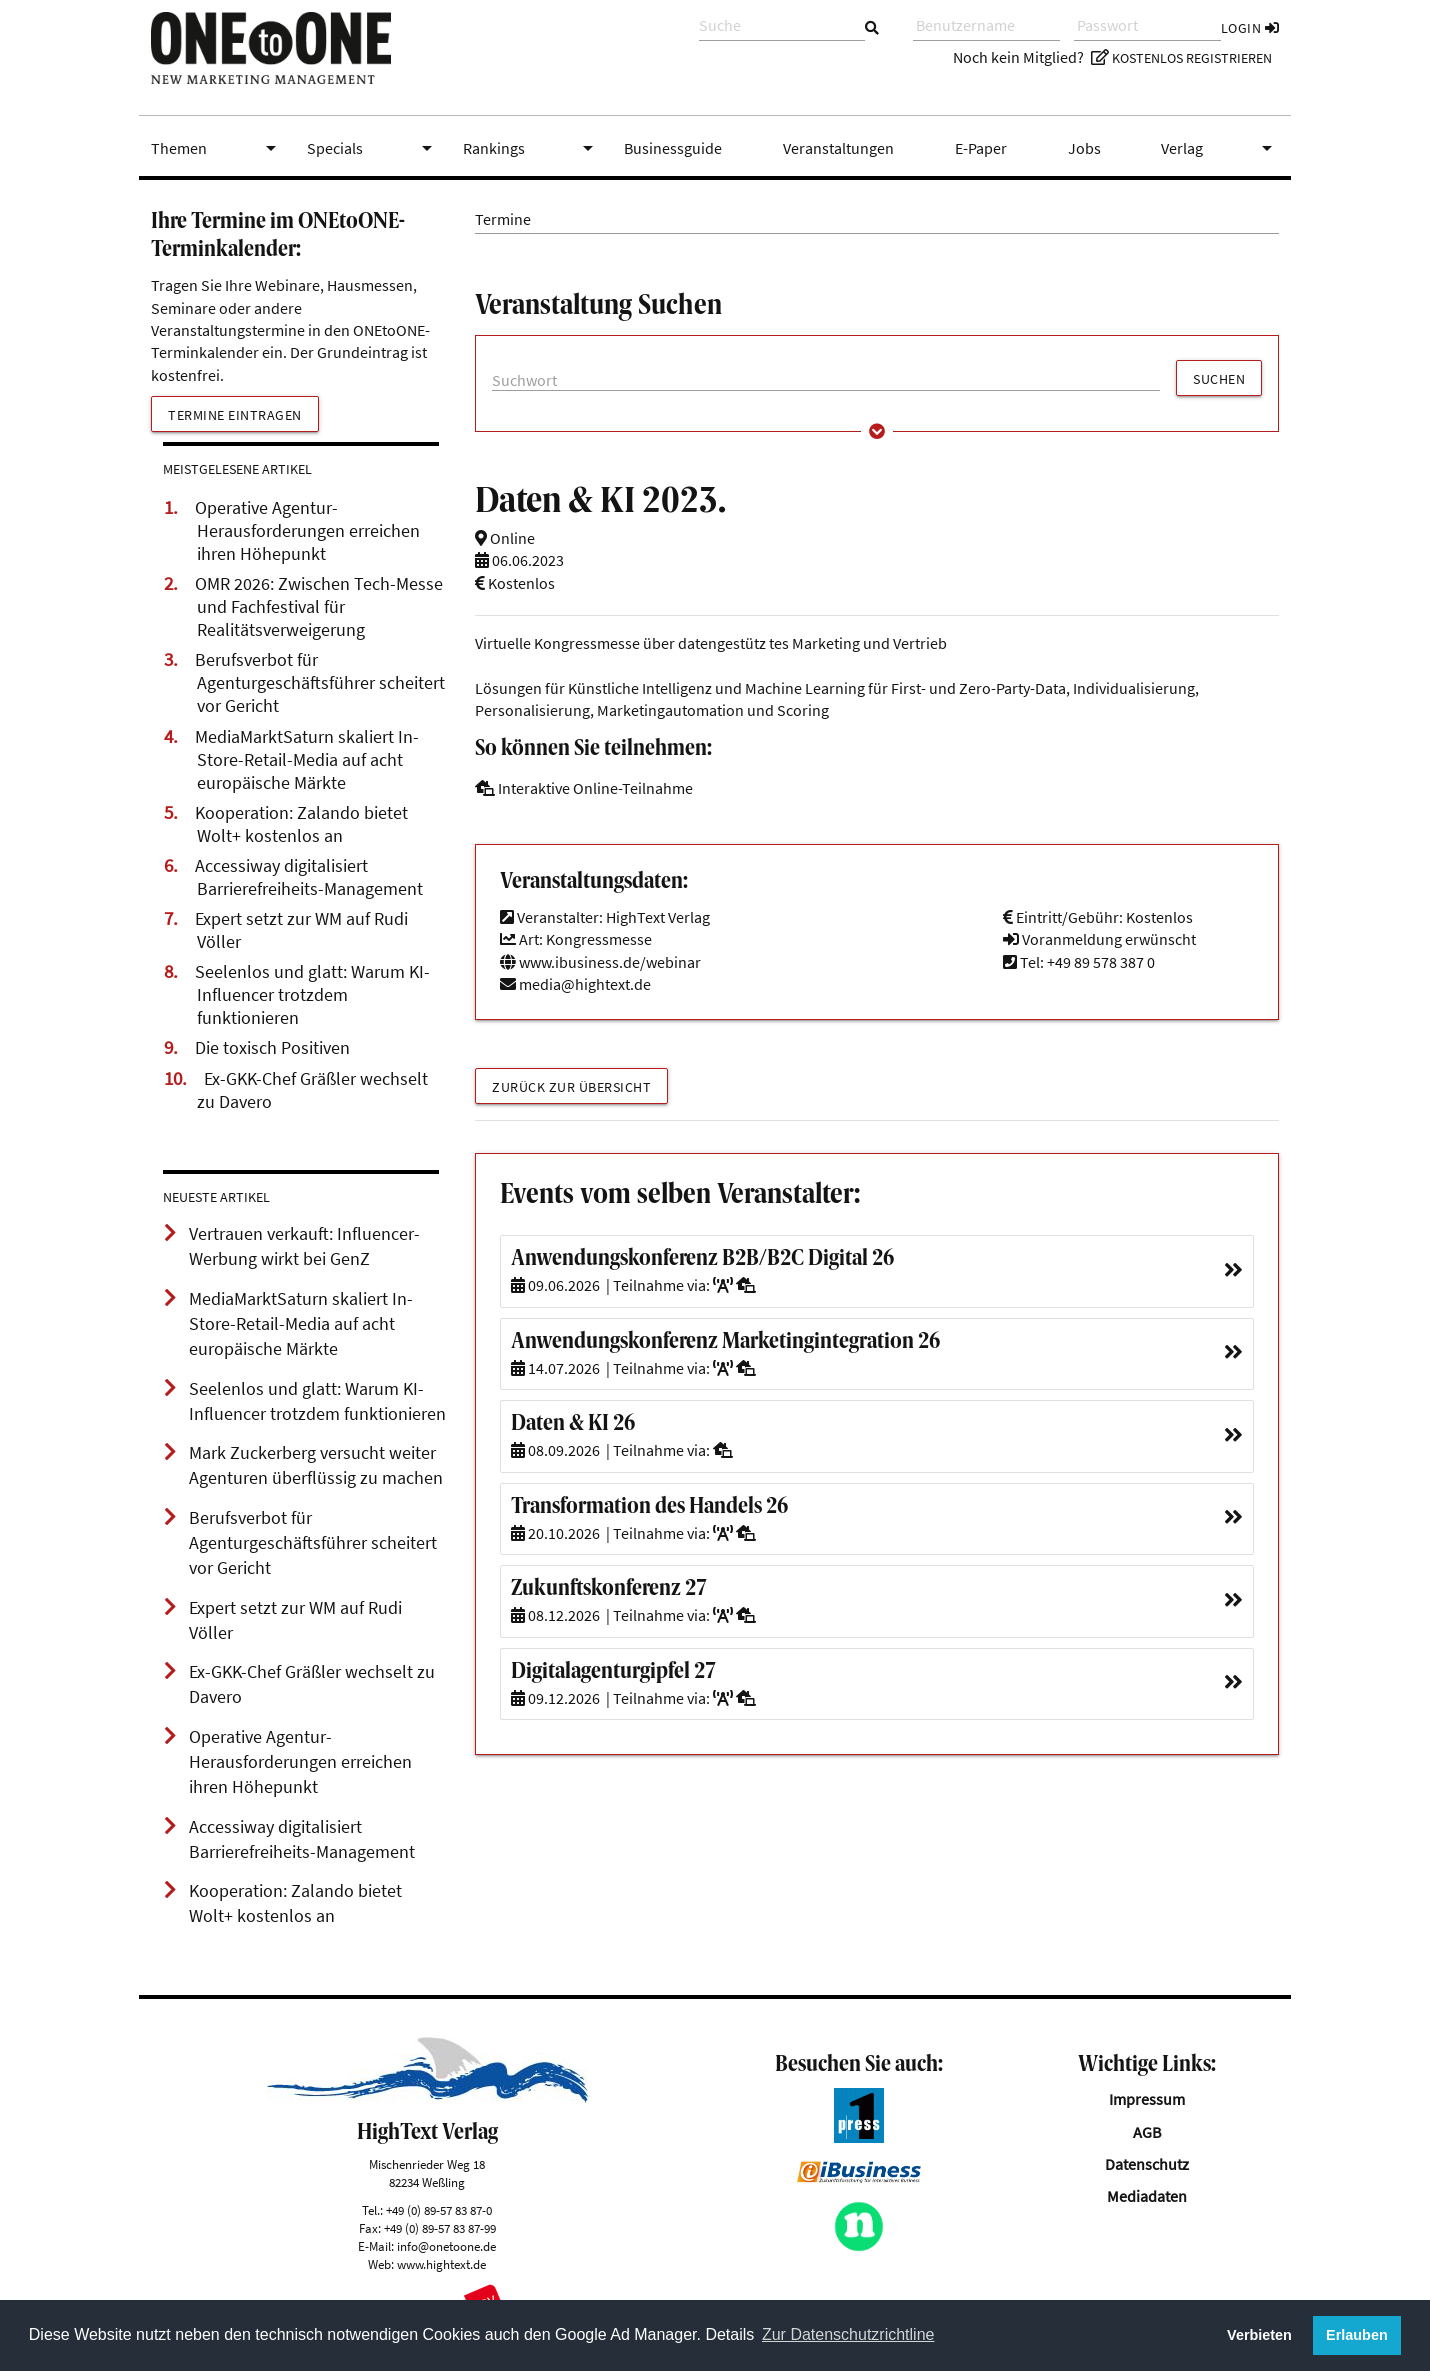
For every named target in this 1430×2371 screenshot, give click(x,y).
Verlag (1220, 148)
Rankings (532, 148)
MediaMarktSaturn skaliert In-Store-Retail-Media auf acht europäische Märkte (307, 760)
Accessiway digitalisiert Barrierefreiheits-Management (309, 877)
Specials (373, 148)
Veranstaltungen (838, 148)
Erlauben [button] (1357, 2335)
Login (1250, 28)
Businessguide (673, 148)
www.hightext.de (441, 2264)
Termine (503, 219)
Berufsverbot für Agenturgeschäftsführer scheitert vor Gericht (320, 683)
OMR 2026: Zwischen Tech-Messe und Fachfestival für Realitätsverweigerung (319, 607)
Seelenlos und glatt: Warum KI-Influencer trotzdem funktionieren (312, 995)
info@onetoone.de (446, 2246)
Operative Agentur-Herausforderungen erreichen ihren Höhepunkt (307, 531)
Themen (217, 148)
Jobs (1084, 148)
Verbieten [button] (1259, 2335)
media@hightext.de (585, 984)
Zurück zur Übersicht (571, 1087)
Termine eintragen (235, 415)
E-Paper (981, 148)
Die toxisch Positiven (272, 1048)
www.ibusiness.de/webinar (600, 962)
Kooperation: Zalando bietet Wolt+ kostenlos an (301, 824)
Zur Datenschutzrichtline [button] (848, 2334)
